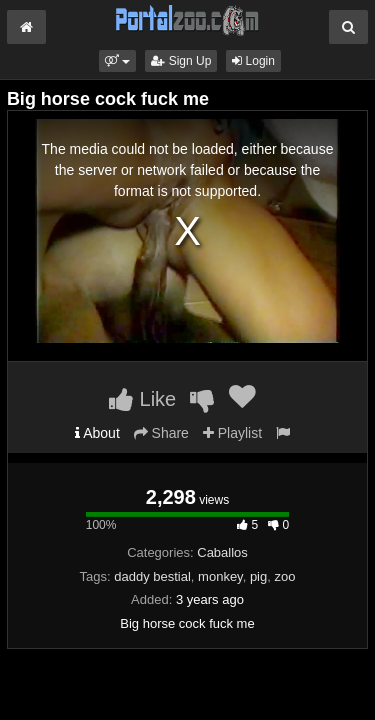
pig (258, 576)
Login (253, 61)
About (97, 433)
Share (161, 433)
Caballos (222, 552)
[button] (117, 61)
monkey (220, 576)
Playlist (232, 433)
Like (142, 399)
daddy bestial (152, 576)
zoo (284, 576)
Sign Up (181, 61)
